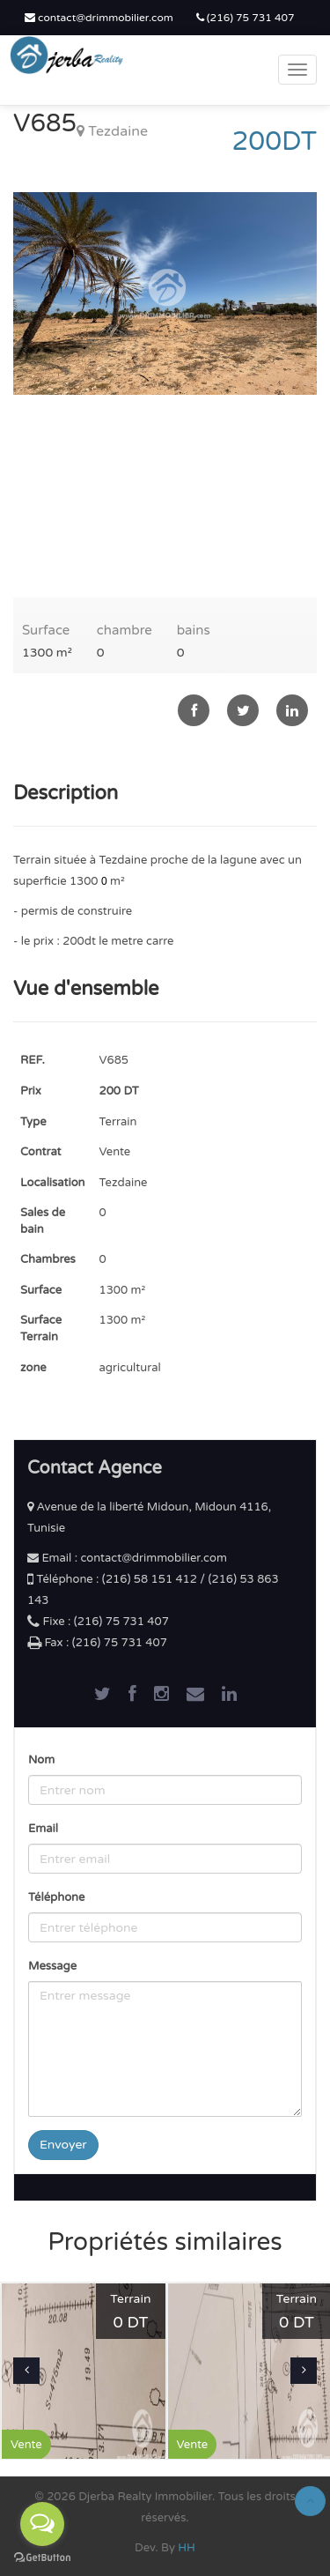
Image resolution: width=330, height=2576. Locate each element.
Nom (41, 1760)
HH (186, 2548)
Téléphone (56, 1897)
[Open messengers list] (42, 2524)
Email (43, 1829)
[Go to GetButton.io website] (42, 2558)
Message (52, 1966)
